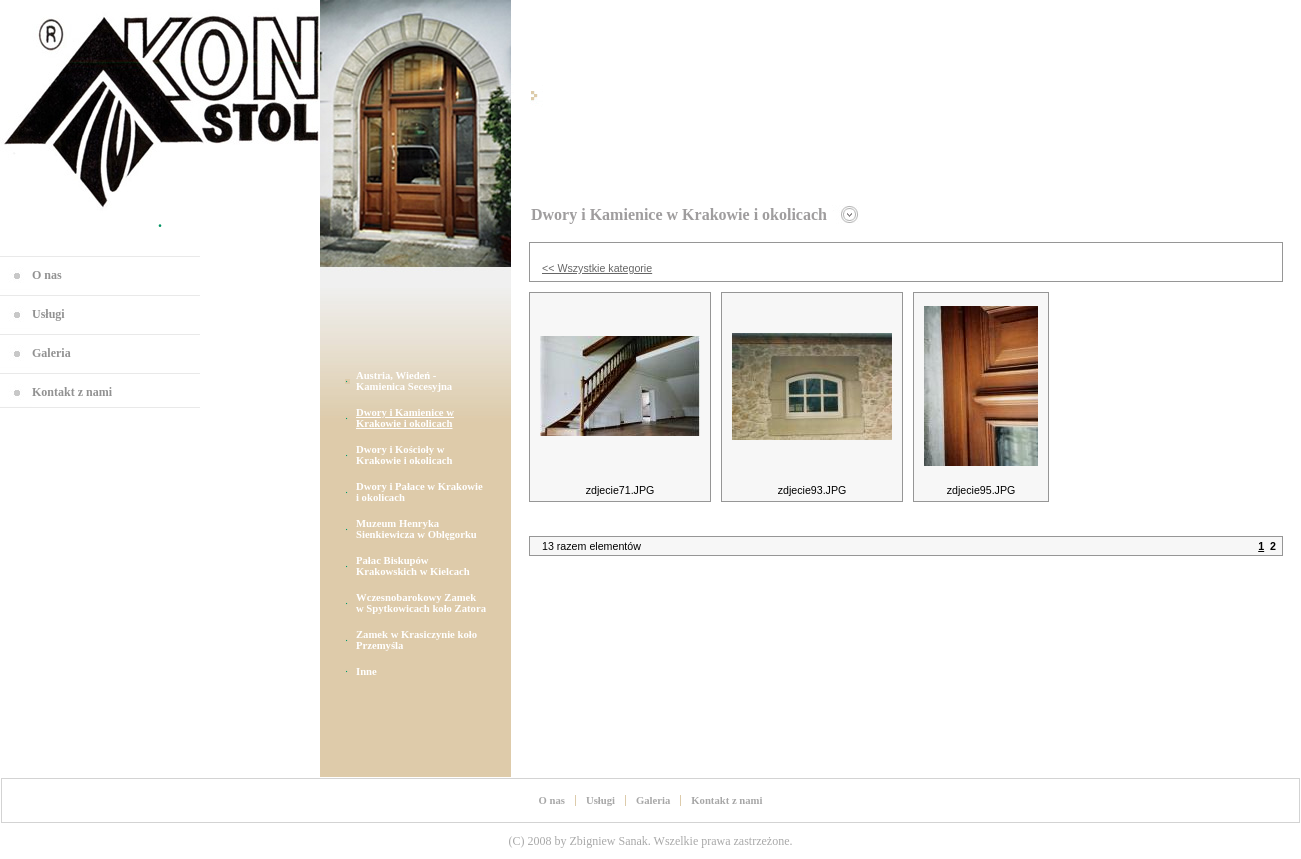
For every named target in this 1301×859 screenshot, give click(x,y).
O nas (47, 275)
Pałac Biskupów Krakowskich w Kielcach (413, 566)
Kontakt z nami (72, 392)
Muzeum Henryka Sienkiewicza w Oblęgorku (416, 529)
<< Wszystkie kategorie (597, 268)
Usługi (48, 314)
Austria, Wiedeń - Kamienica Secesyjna (404, 381)
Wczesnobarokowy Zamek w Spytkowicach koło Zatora (421, 603)
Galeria (51, 353)
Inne (366, 671)
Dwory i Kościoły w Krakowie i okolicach (404, 455)
